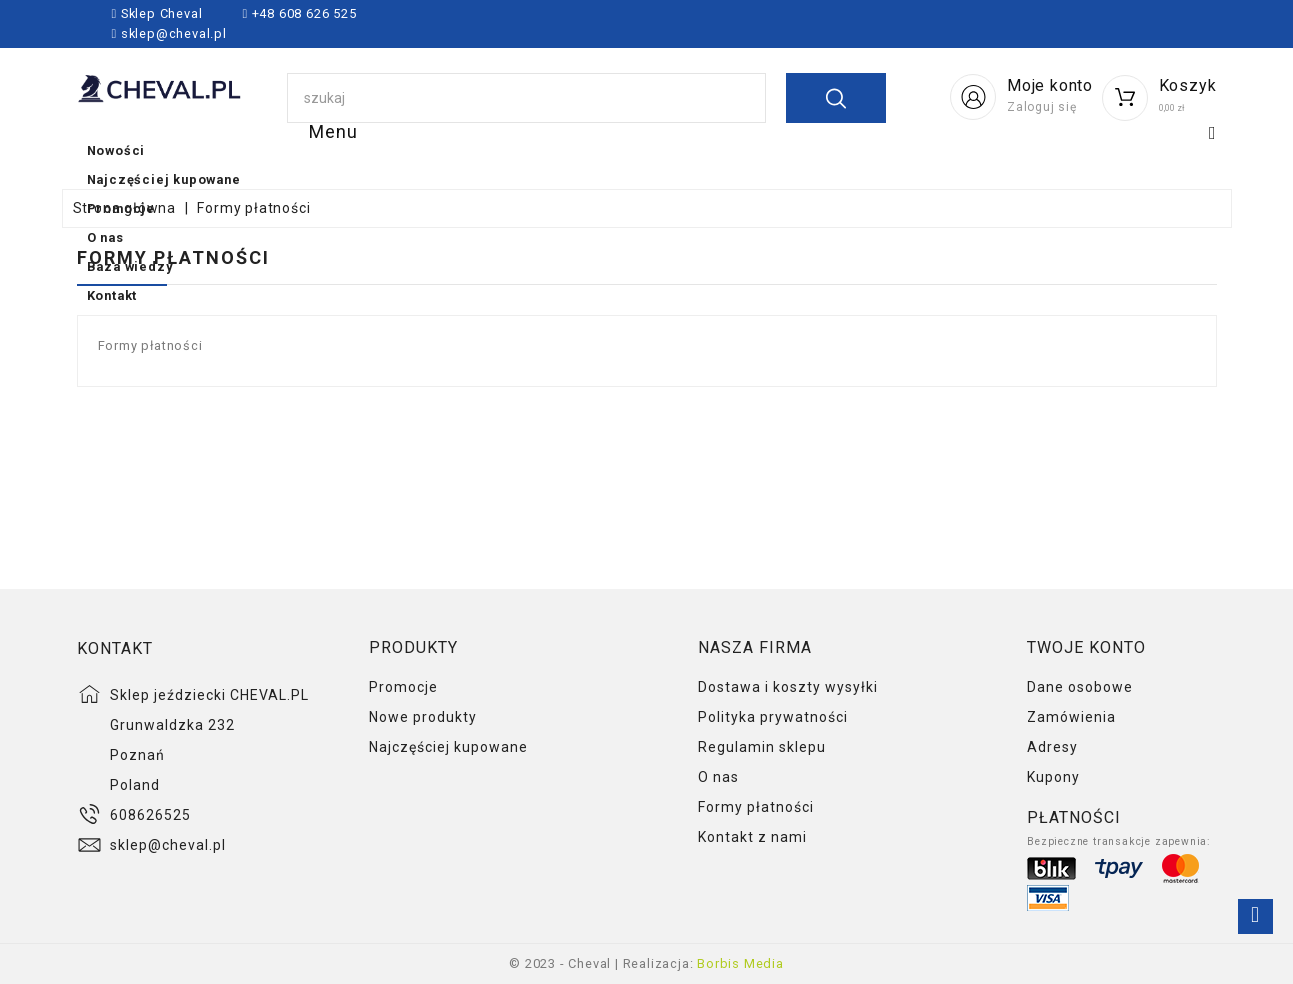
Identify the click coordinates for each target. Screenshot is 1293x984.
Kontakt (1118, 151)
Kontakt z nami (752, 837)
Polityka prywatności (773, 717)
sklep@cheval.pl (174, 33)
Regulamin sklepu (762, 747)
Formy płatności (756, 807)
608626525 (150, 815)
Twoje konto (1086, 647)
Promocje (721, 151)
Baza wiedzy (976, 151)
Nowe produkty (423, 717)
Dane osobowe (1080, 687)
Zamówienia (1071, 717)
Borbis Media (740, 963)
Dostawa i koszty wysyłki (788, 687)
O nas (842, 151)
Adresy (1052, 747)
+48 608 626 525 (302, 13)
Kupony (1053, 777)
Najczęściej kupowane (525, 151)
